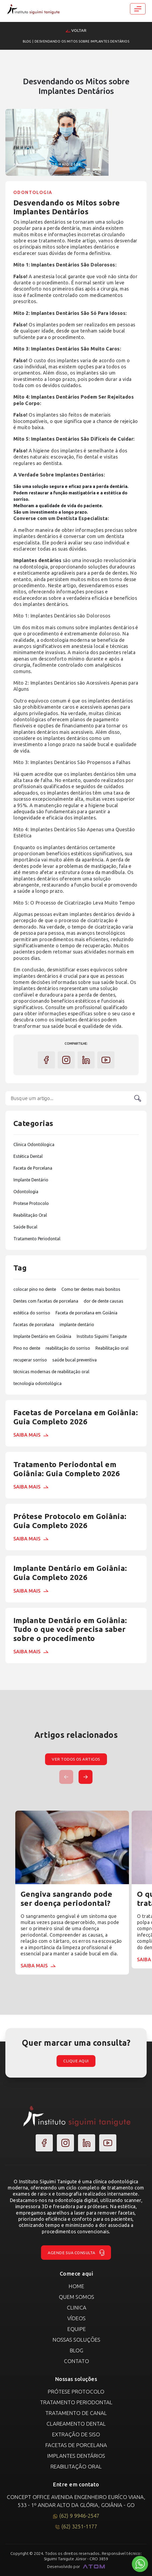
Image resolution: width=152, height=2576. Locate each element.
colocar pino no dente (34, 1289)
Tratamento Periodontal (36, 1238)
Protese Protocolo (31, 1203)
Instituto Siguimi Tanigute (102, 1336)
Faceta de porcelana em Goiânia (86, 1312)
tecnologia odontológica (37, 1383)
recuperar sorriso (30, 1359)
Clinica (76, 2307)
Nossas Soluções (76, 2340)
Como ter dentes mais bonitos (90, 1289)
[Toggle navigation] (138, 8)
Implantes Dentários (76, 2456)
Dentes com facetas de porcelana (45, 1301)
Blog (27, 41)
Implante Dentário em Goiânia (42, 1336)
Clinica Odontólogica (33, 1144)
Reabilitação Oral (30, 1215)
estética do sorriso (31, 1312)
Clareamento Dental (76, 2424)
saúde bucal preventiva (74, 1359)
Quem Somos (76, 2297)
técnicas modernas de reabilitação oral (51, 1371)
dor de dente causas (103, 1301)
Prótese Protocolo (76, 2391)
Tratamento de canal (76, 2413)
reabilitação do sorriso (68, 1348)
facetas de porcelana (33, 1324)
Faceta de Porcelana (32, 1168)
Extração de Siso (76, 2434)
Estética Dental (28, 1156)
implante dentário (77, 1324)
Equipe (76, 2329)
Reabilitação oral (111, 1348)
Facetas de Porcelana (76, 2445)
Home (76, 2286)
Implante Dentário (30, 1179)
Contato (76, 2361)
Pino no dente (26, 1348)
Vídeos (76, 2318)
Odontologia (25, 1191)
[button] (85, 1777)
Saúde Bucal (25, 1226)
